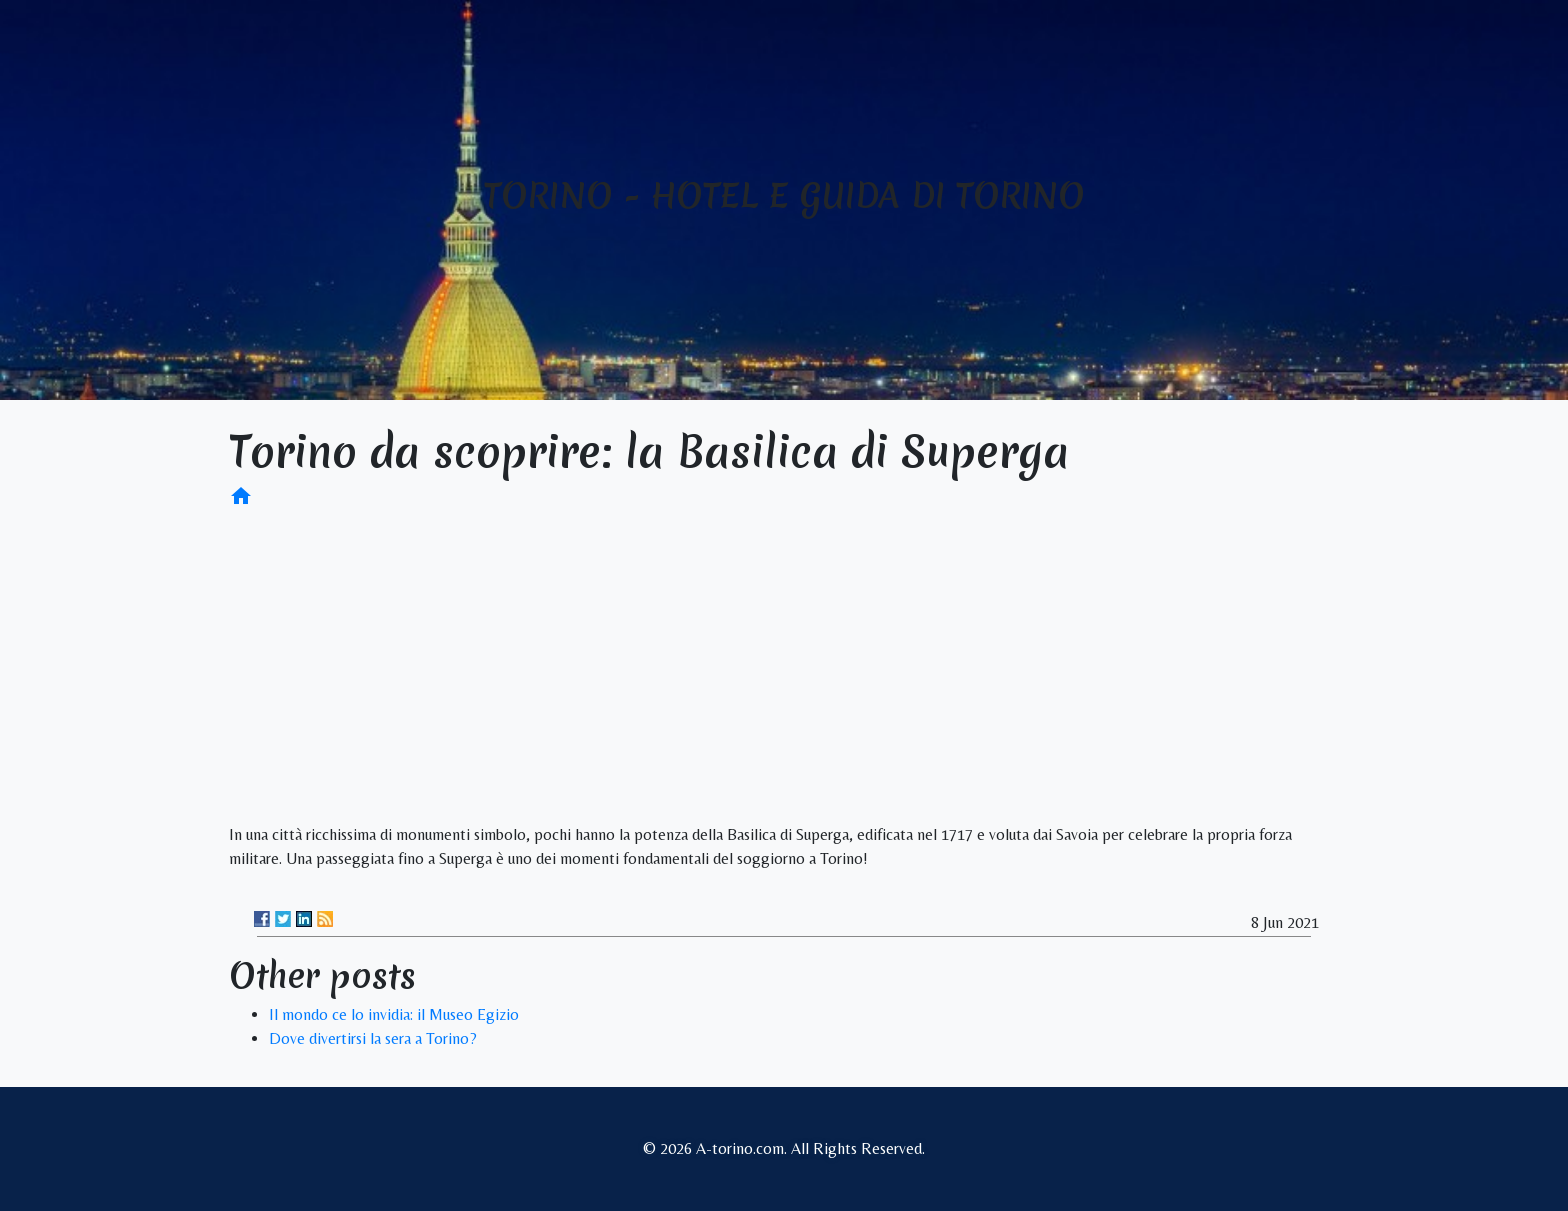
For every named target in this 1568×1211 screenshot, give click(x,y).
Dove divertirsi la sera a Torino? (373, 1038)
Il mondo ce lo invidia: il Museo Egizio (394, 1014)
